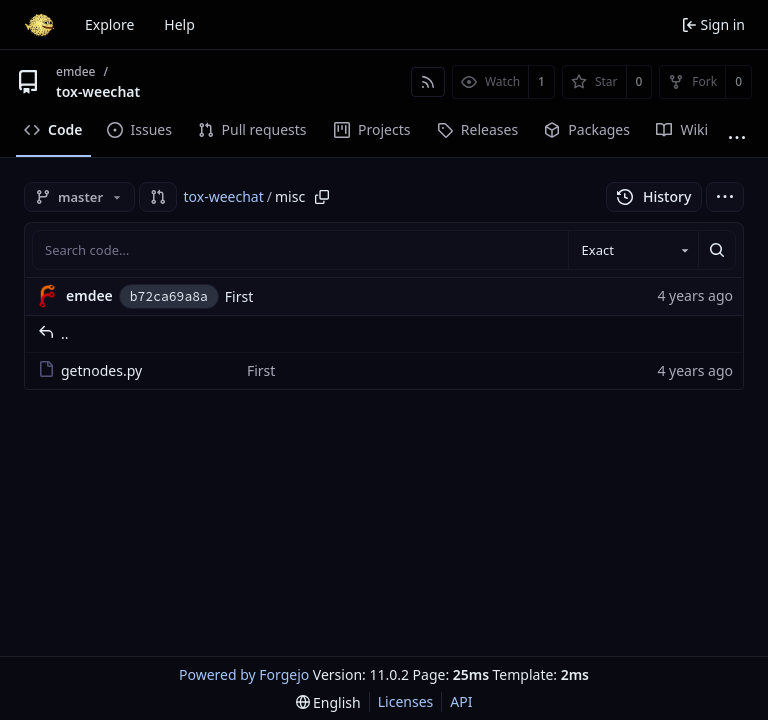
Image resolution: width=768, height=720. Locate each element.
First (239, 296)
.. (53, 333)
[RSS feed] (428, 82)
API (461, 701)
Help (179, 24)
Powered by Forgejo (244, 674)
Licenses (406, 701)
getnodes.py (90, 370)
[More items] (737, 137)
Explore (109, 24)
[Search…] (717, 250)
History (654, 196)
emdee (75, 71)
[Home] (39, 25)
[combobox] (633, 250)
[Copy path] (322, 197)
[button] (158, 197)
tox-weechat (98, 91)
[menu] (725, 197)
